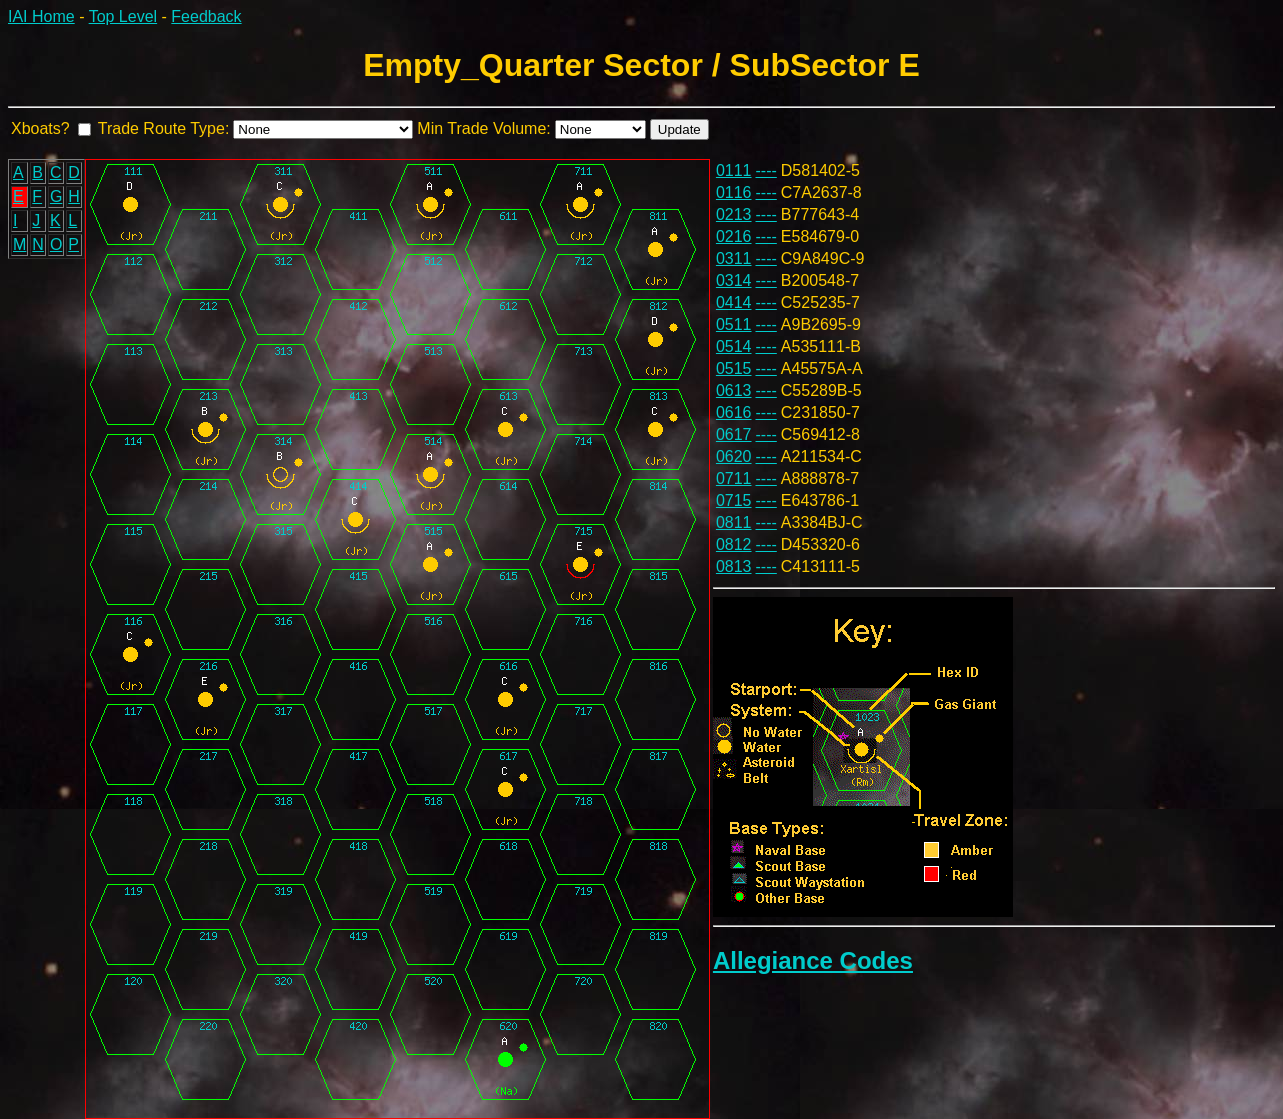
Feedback (206, 16)
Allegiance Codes (813, 960)
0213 (734, 214)
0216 (734, 236)
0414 (734, 302)
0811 (734, 522)
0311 (734, 258)
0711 (734, 478)
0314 (734, 280)
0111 (734, 170)
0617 (734, 434)
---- (766, 170)
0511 (734, 324)
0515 (734, 368)
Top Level (123, 16)
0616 (734, 412)
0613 (734, 390)
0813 (734, 566)
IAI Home (41, 16)
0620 (734, 456)
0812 (734, 544)
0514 (734, 346)
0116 (734, 192)
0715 (734, 500)
